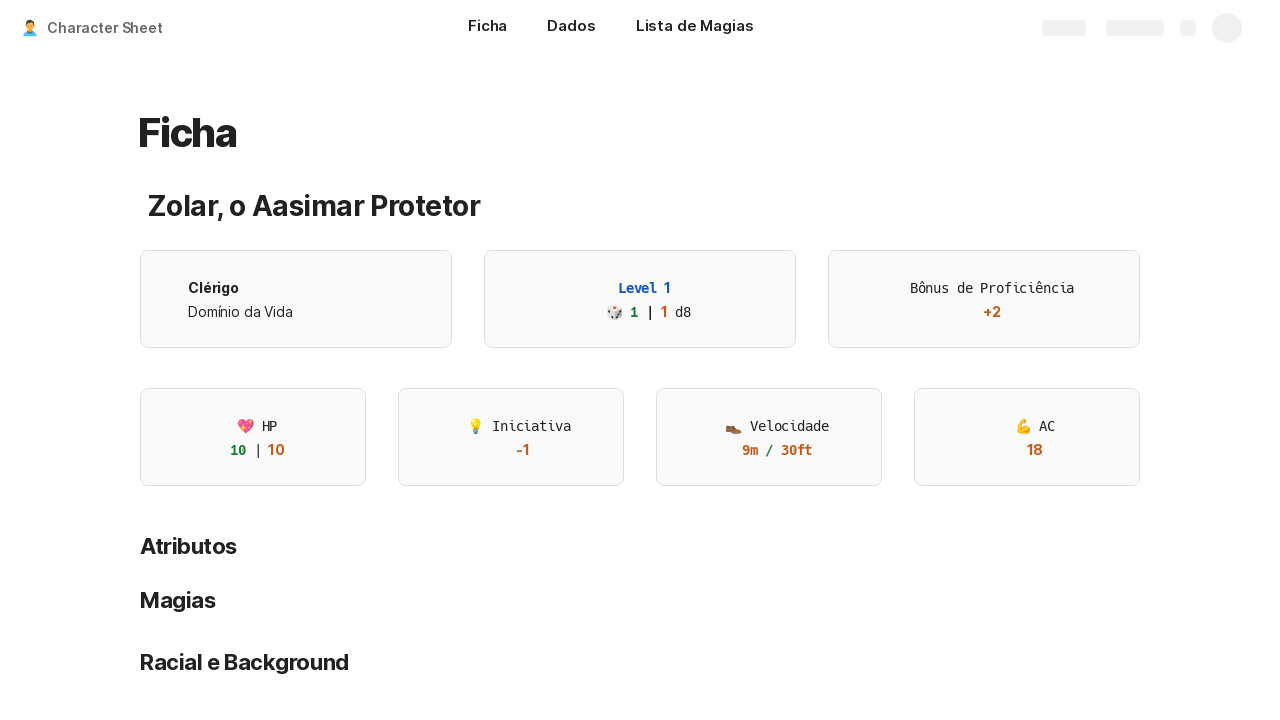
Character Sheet (105, 27)
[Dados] (571, 28)
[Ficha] (487, 28)
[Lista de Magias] (695, 28)
